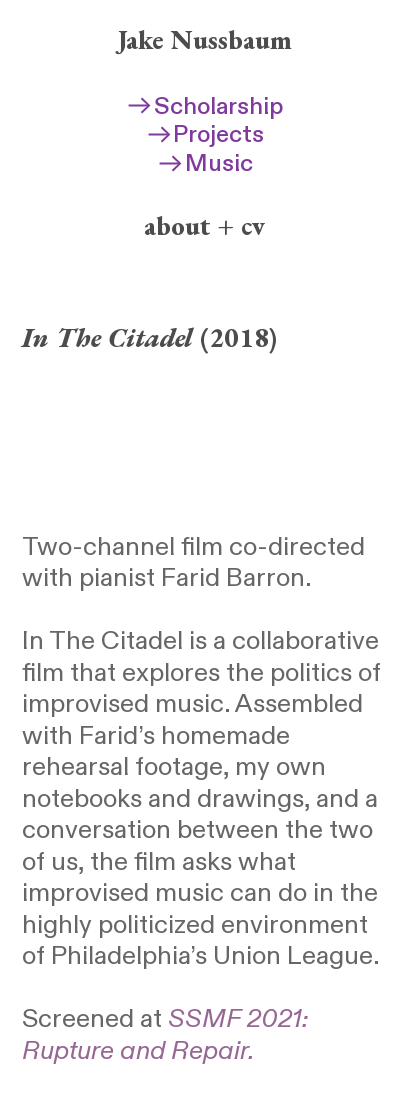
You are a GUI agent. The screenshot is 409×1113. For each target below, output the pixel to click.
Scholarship (204, 107)
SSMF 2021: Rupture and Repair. (165, 1035)
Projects (205, 135)
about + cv (204, 225)
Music (204, 164)
